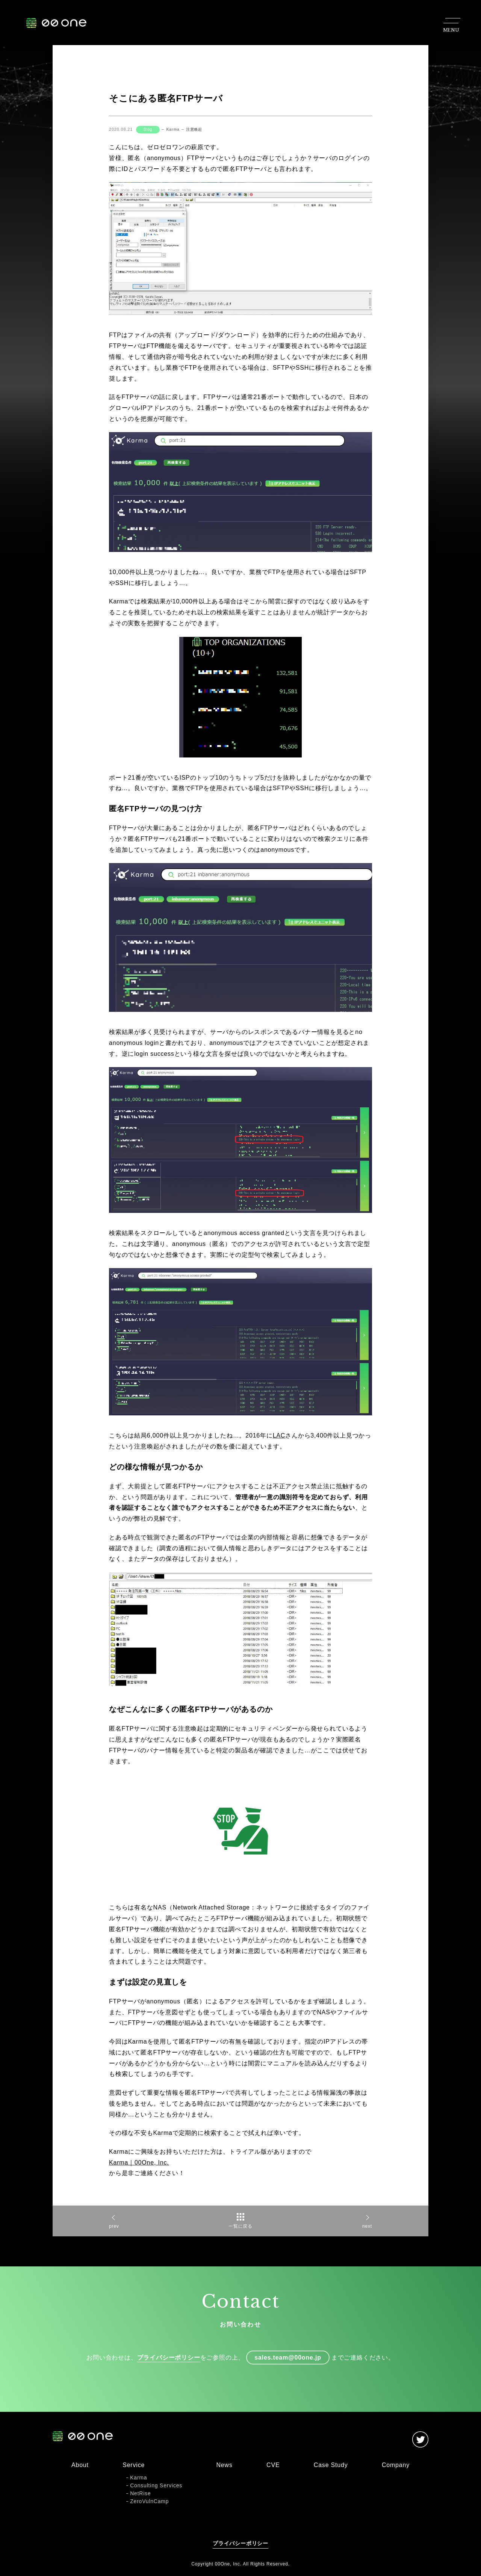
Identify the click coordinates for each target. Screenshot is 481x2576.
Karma (172, 129)
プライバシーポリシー (168, 2357)
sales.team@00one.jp (287, 2357)
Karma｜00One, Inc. (139, 2162)
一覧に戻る (240, 2226)
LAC (279, 1435)
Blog (148, 129)
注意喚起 (194, 129)
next (367, 2226)
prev (114, 2226)
